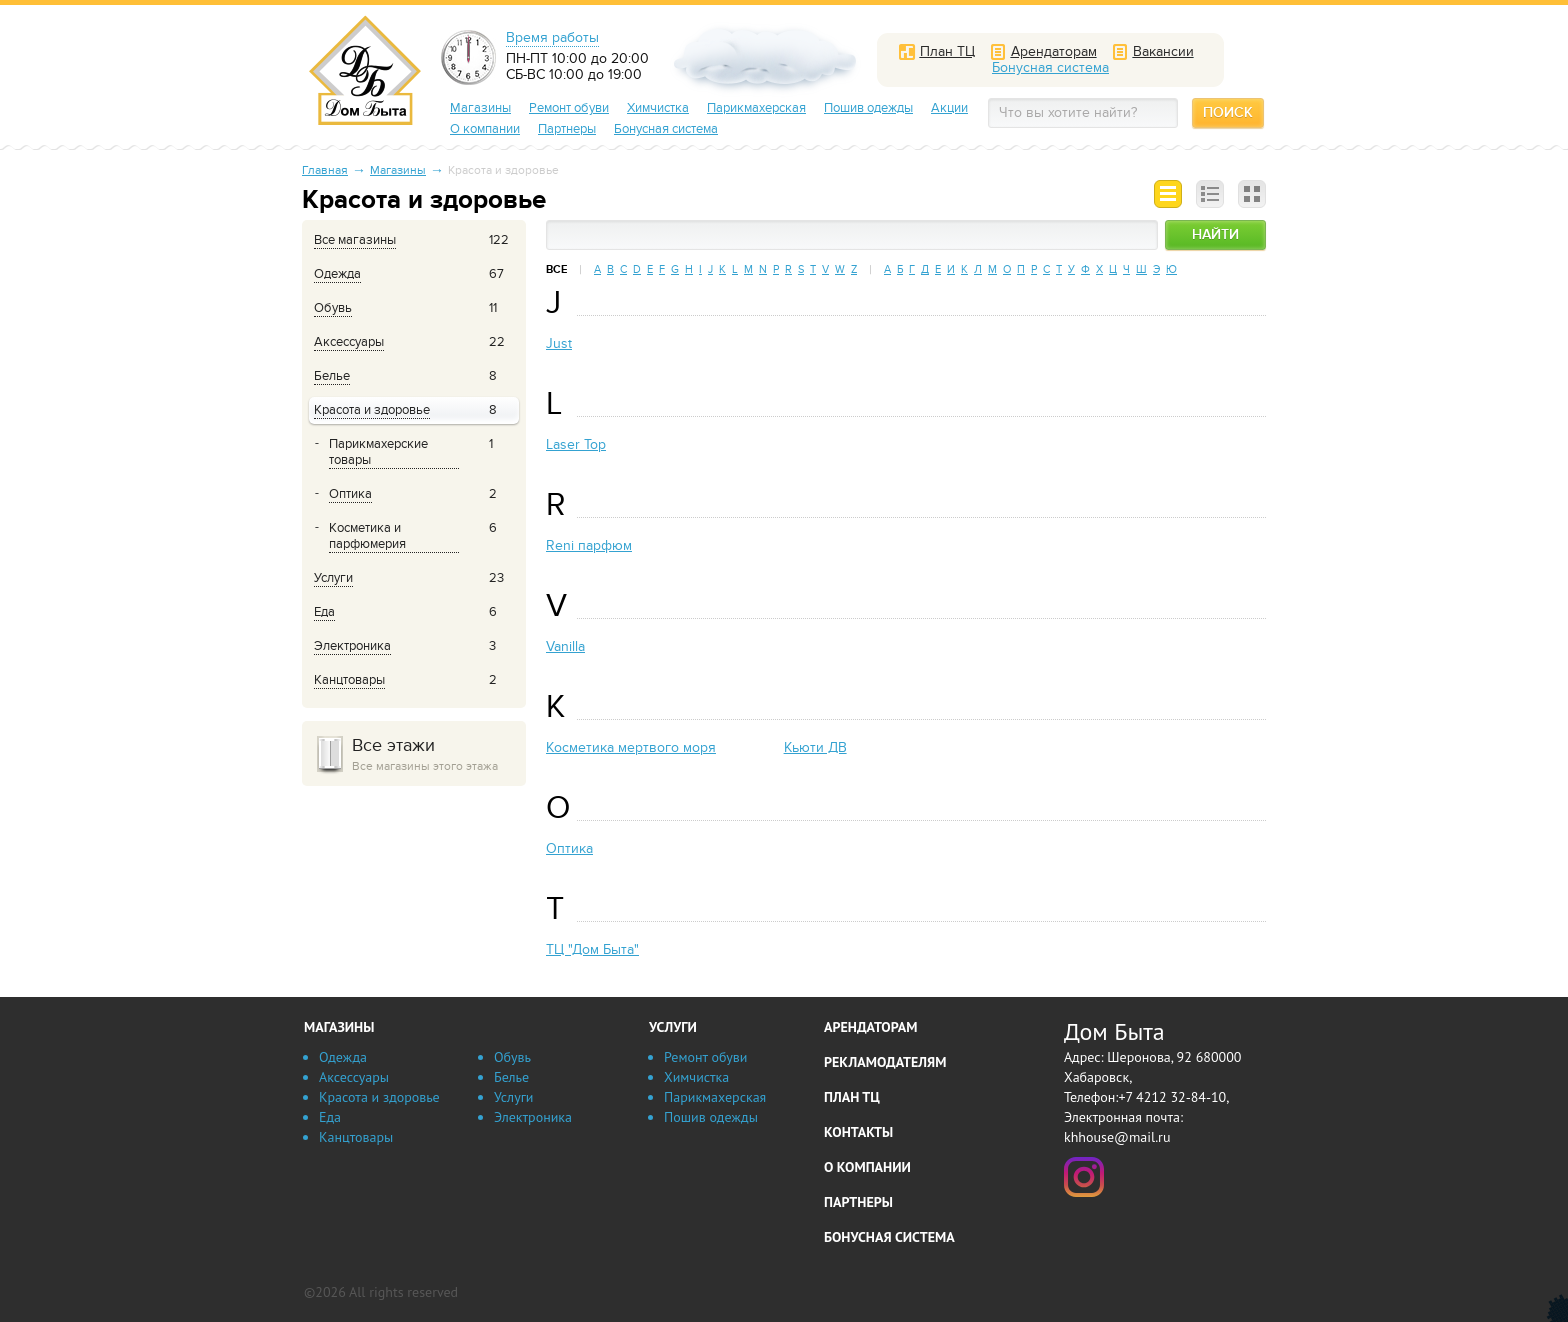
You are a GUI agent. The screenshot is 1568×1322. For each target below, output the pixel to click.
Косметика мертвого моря (631, 747)
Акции (949, 108)
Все (556, 269)
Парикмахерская (756, 108)
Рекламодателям (885, 1062)
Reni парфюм (589, 545)
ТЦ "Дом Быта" (592, 949)
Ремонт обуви (569, 108)
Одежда (343, 1057)
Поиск (1228, 112)
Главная (325, 170)
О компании (485, 129)
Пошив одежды (868, 108)
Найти (1215, 234)
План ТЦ (852, 1097)
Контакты (858, 1132)
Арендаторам (870, 1027)
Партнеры (567, 129)
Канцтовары (356, 1137)
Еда (330, 1117)
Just (559, 343)
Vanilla (565, 646)
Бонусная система (666, 129)
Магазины (480, 108)
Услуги (513, 1097)
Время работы (552, 38)
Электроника (533, 1117)
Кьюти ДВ (815, 747)
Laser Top (576, 444)
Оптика (569, 848)
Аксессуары (354, 1077)
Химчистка (658, 108)
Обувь (512, 1057)
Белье (511, 1077)
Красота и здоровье (379, 1097)
